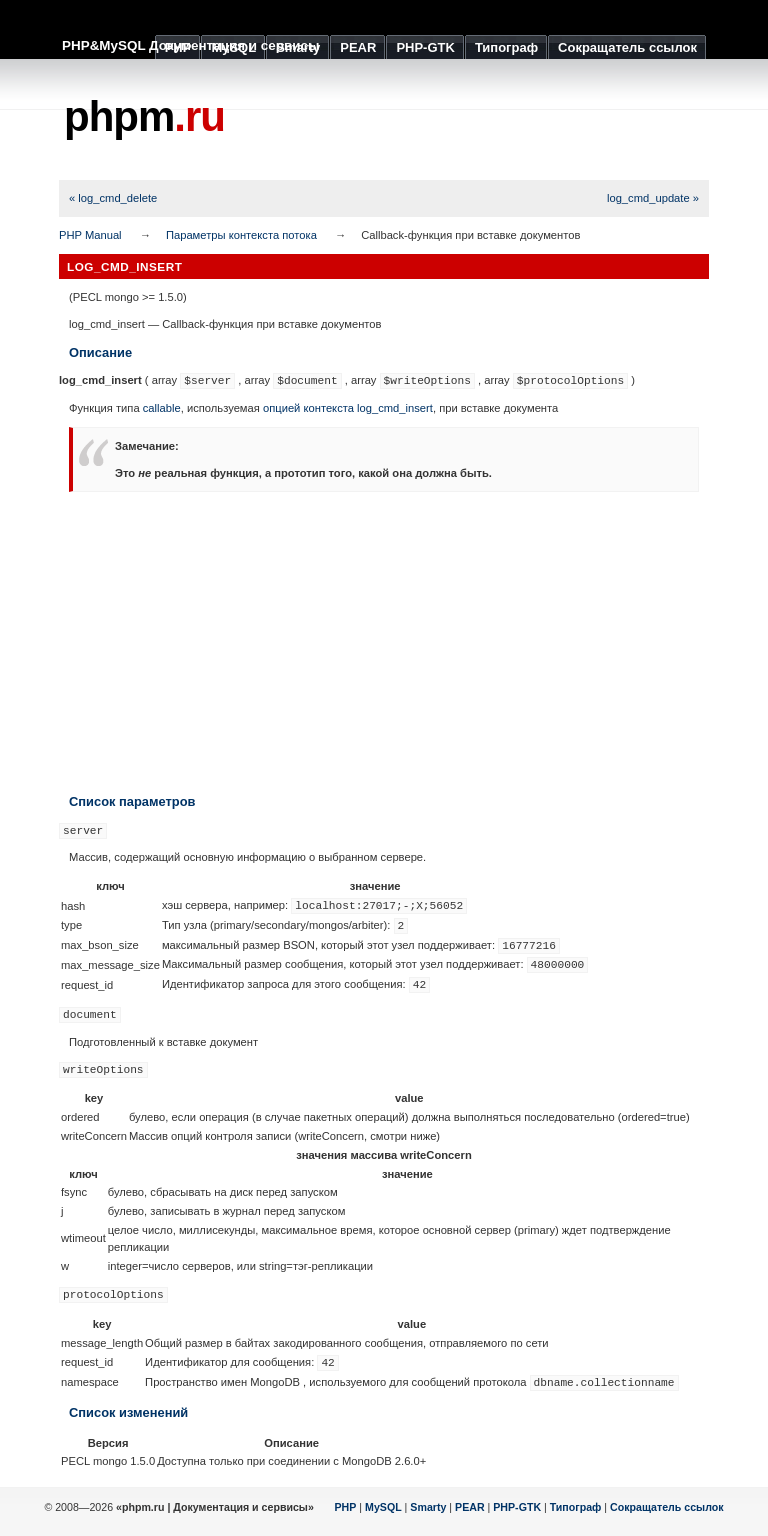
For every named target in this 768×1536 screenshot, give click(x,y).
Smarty (428, 1507)
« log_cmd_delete (113, 198)
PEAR (470, 1507)
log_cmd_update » (653, 198)
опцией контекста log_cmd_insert (348, 408)
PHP (346, 1507)
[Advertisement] (384, 642)
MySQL (383, 1507)
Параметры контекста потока (241, 235)
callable (162, 408)
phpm (144, 116)
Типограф (576, 1507)
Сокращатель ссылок (667, 1507)
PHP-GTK (517, 1507)
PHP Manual (90, 235)
